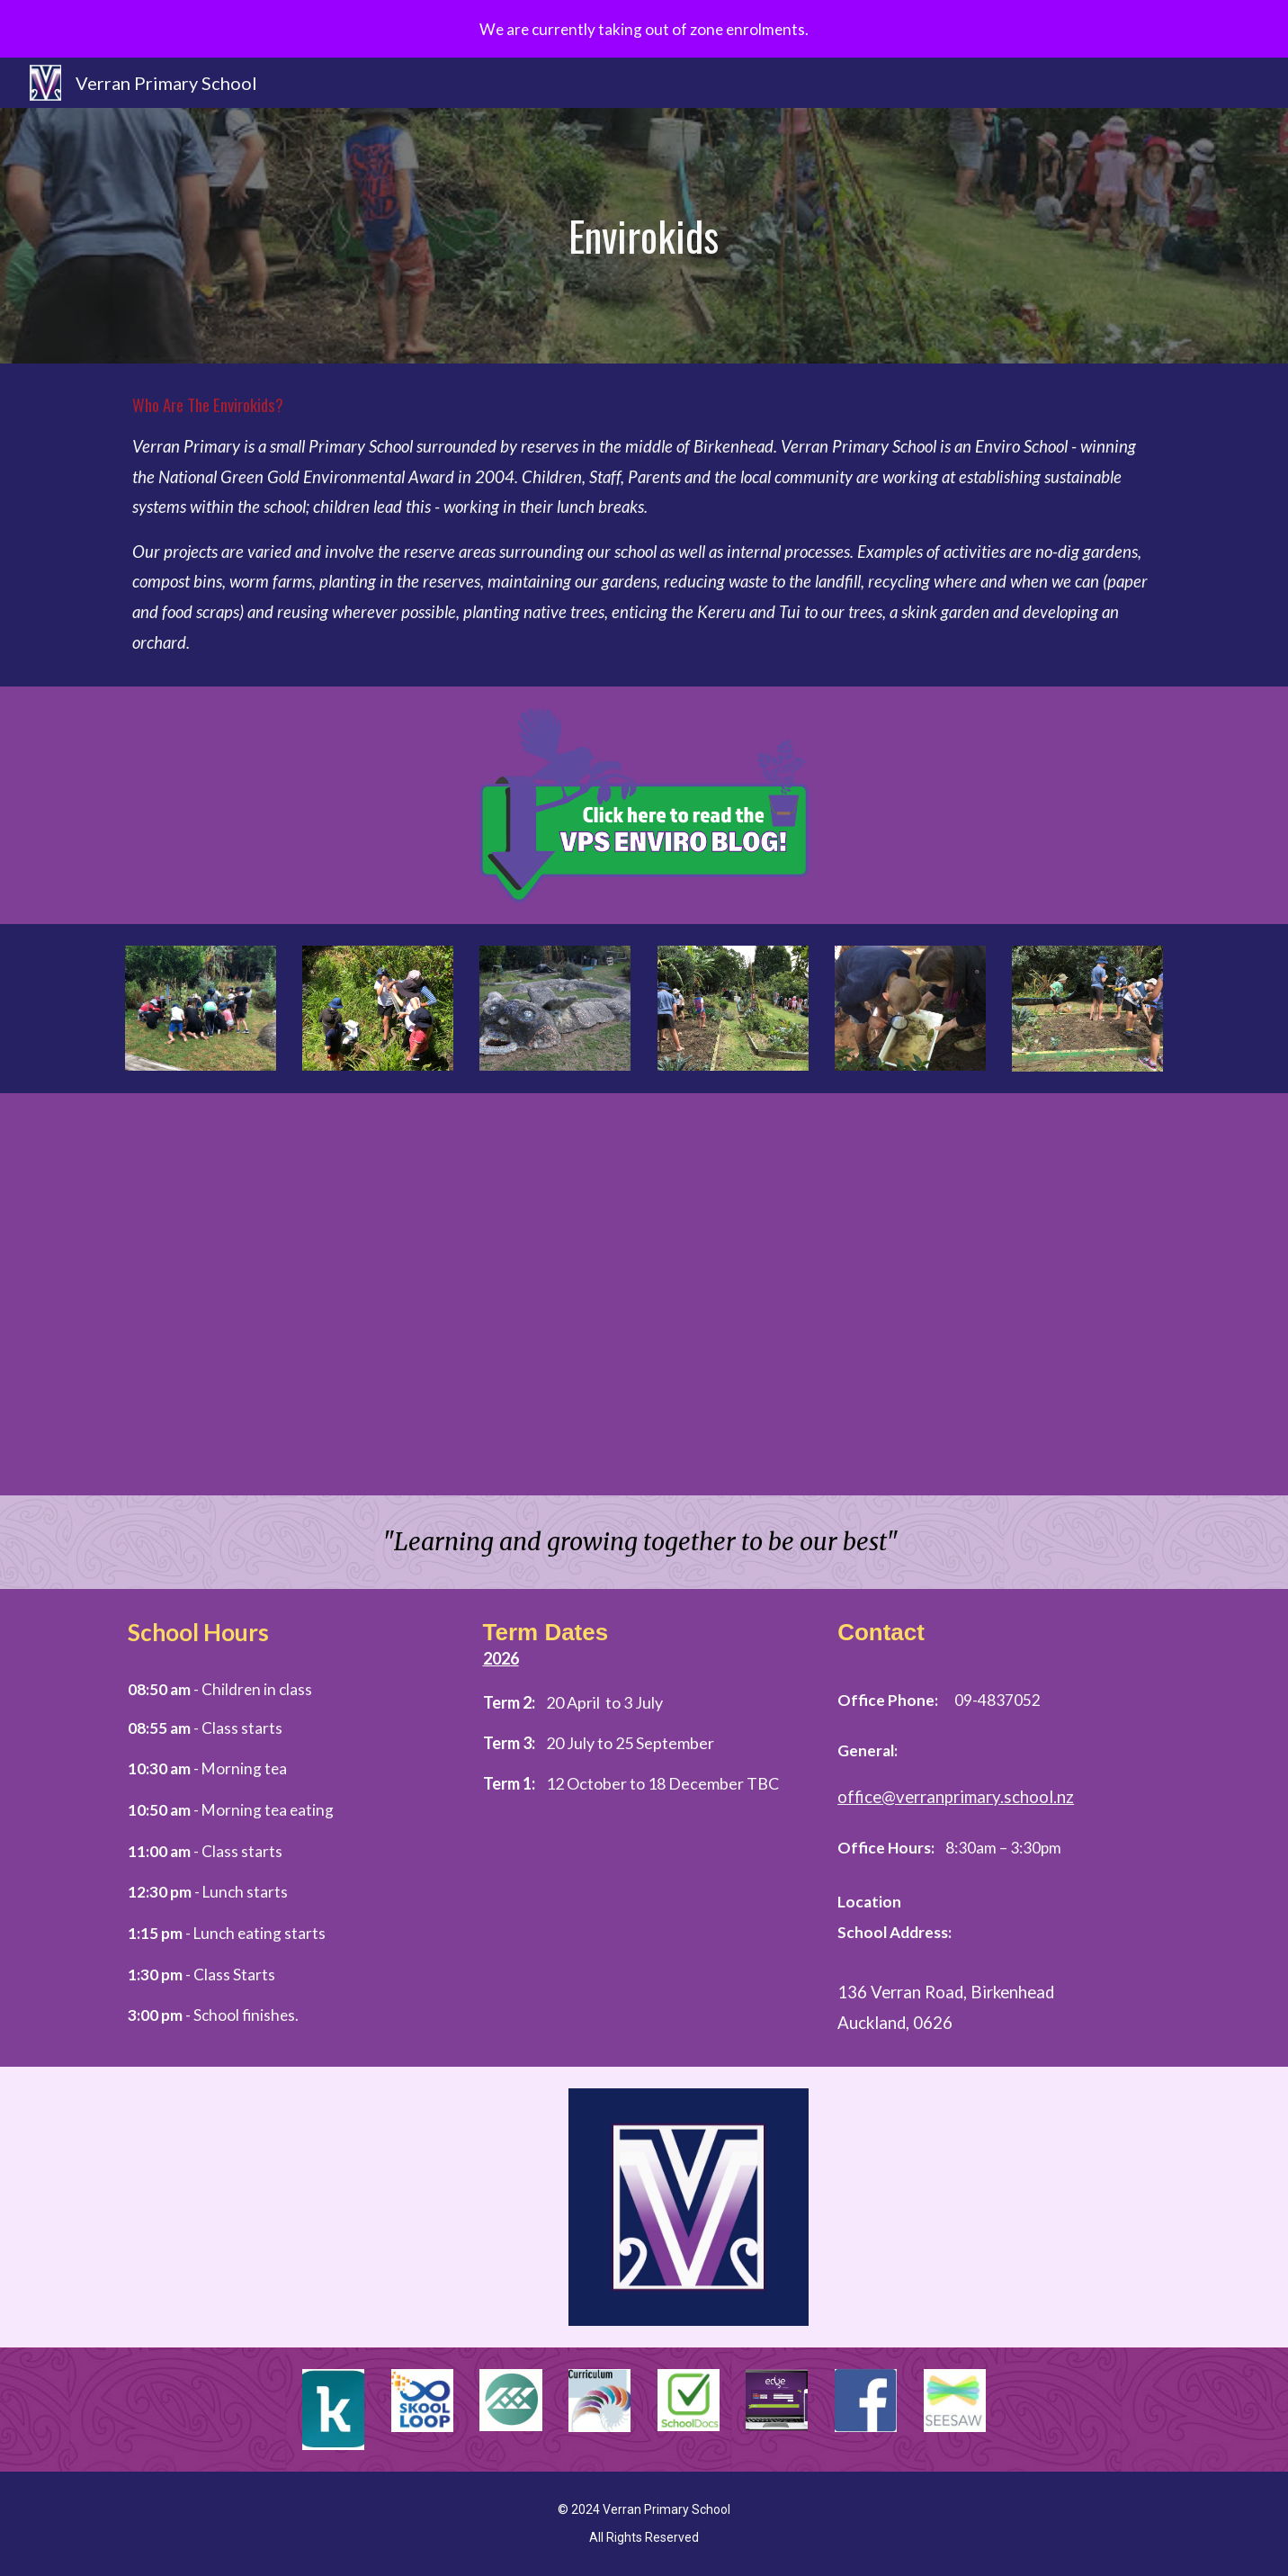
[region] (644, 29)
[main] (644, 236)
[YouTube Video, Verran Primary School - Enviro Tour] (644, 1282)
